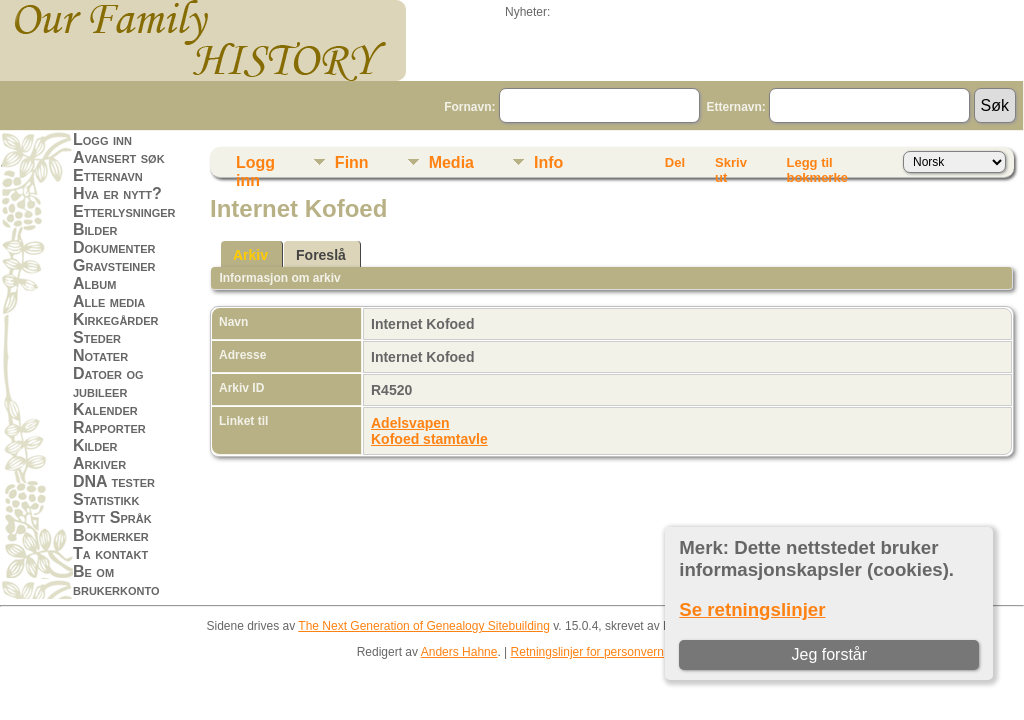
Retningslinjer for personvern (587, 652)
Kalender (105, 409)
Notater (100, 355)
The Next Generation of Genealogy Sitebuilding (424, 626)
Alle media (109, 301)
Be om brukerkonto (116, 580)
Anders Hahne (459, 652)
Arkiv (250, 255)
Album (94, 283)
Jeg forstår (829, 654)
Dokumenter (114, 247)
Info (548, 162)
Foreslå (321, 255)
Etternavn (108, 175)
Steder (97, 337)
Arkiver (99, 463)
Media (451, 162)
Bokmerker (111, 535)
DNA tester (114, 481)
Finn (352, 162)
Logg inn (102, 139)
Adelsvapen (410, 423)
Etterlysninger (124, 211)
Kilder (95, 445)
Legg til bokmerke (816, 166)
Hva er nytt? (117, 193)
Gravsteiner (114, 265)
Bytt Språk (112, 517)
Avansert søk (119, 157)
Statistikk (106, 499)
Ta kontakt (110, 553)
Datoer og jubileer (108, 382)
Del (675, 162)
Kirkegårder (116, 319)
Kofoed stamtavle (429, 439)
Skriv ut (731, 166)
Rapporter (109, 427)
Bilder (95, 229)
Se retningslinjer (752, 609)
